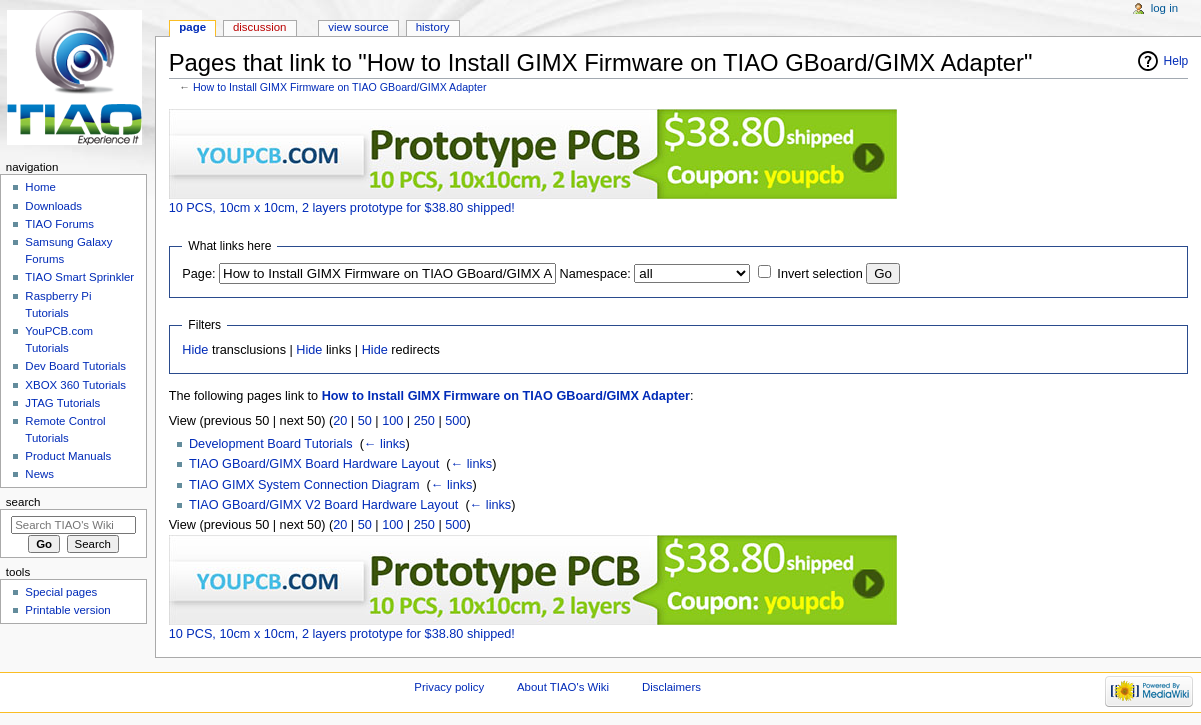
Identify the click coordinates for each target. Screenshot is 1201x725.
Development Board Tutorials (271, 444)
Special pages (61, 592)
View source (358, 27)
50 (365, 421)
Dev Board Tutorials (75, 366)
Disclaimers (671, 687)
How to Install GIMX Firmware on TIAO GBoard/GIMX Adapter (340, 87)
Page (192, 27)
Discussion (259, 27)
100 (392, 421)
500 (455, 421)
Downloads (53, 206)
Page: (198, 274)
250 (424, 421)
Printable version (67, 610)
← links (385, 444)
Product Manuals (68, 456)
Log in (1164, 8)
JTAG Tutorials (62, 403)
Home (40, 187)
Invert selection (819, 274)
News (39, 474)
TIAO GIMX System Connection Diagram (304, 485)
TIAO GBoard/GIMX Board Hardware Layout (314, 464)
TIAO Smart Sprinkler (79, 277)
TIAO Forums (59, 224)
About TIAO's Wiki (563, 687)
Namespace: (595, 274)
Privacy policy (449, 687)
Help (1176, 61)
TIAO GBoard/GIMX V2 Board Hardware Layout (323, 505)
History (433, 27)
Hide (195, 350)
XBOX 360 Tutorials (75, 385)
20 (340, 421)
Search (23, 502)
